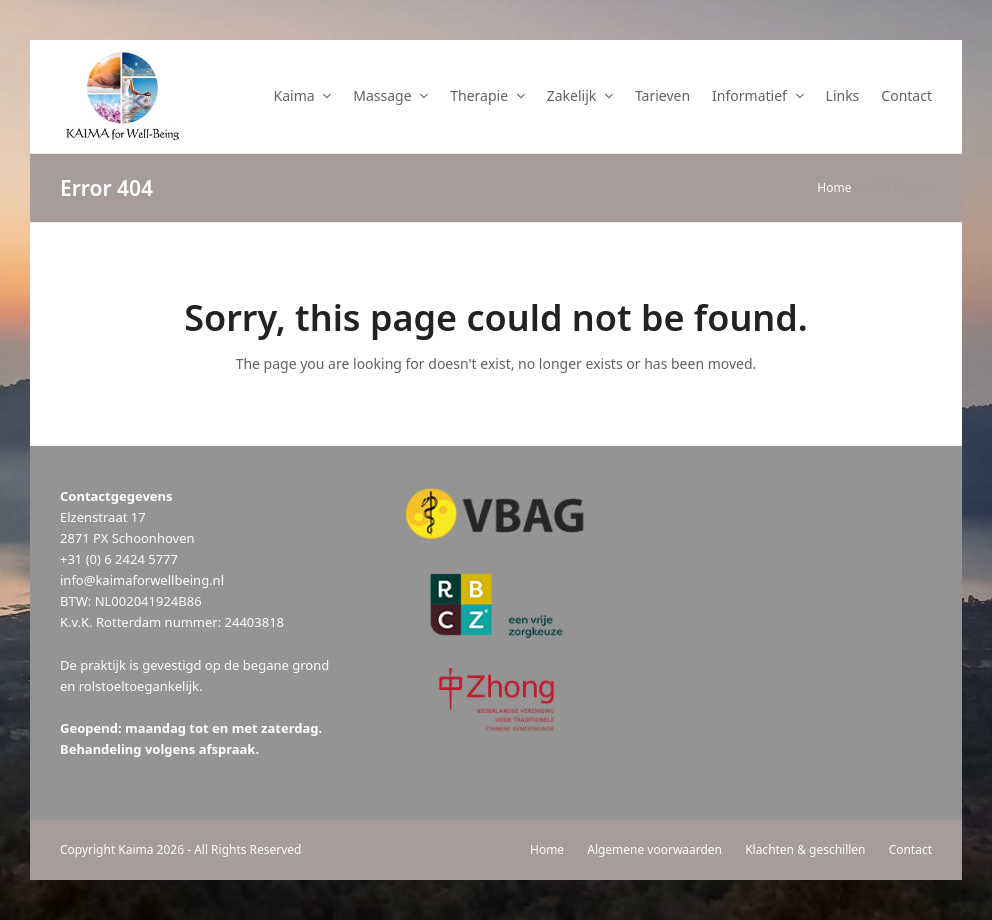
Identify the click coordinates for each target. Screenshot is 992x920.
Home (547, 849)
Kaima (135, 849)
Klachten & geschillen (805, 849)
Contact (910, 849)
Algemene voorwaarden (654, 849)
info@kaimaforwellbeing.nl (142, 580)
